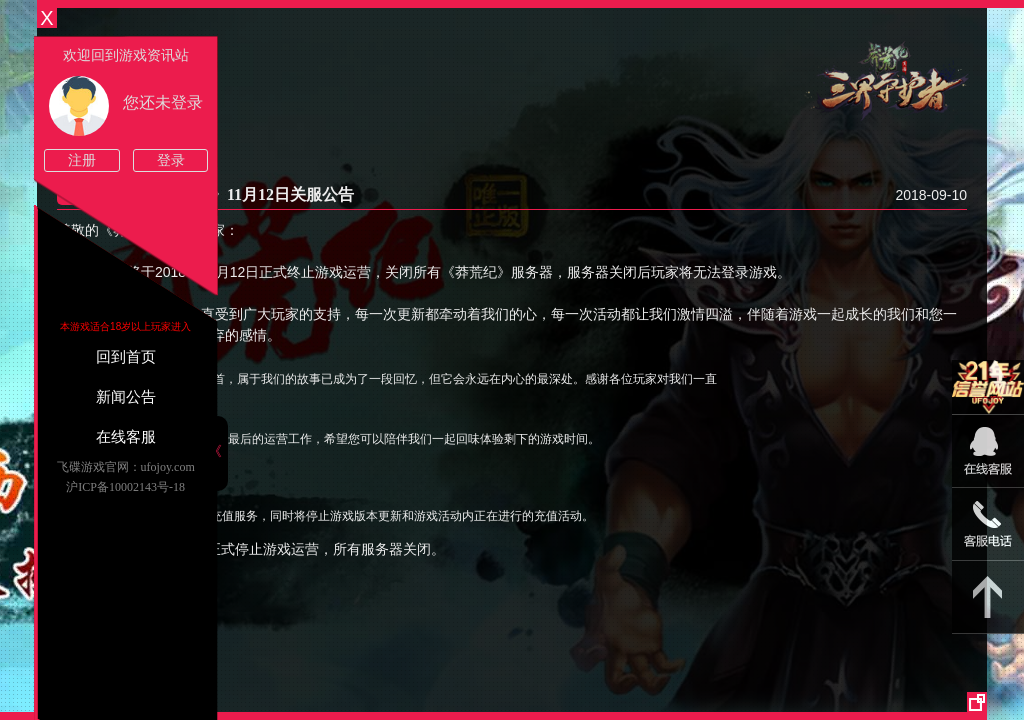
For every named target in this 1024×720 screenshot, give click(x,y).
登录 (171, 160)
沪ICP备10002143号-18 (125, 487)
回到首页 (126, 357)
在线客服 (126, 437)
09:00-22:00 (988, 461)
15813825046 (988, 524)
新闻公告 (126, 397)
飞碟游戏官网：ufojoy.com (126, 467)
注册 (82, 160)
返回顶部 (988, 597)
